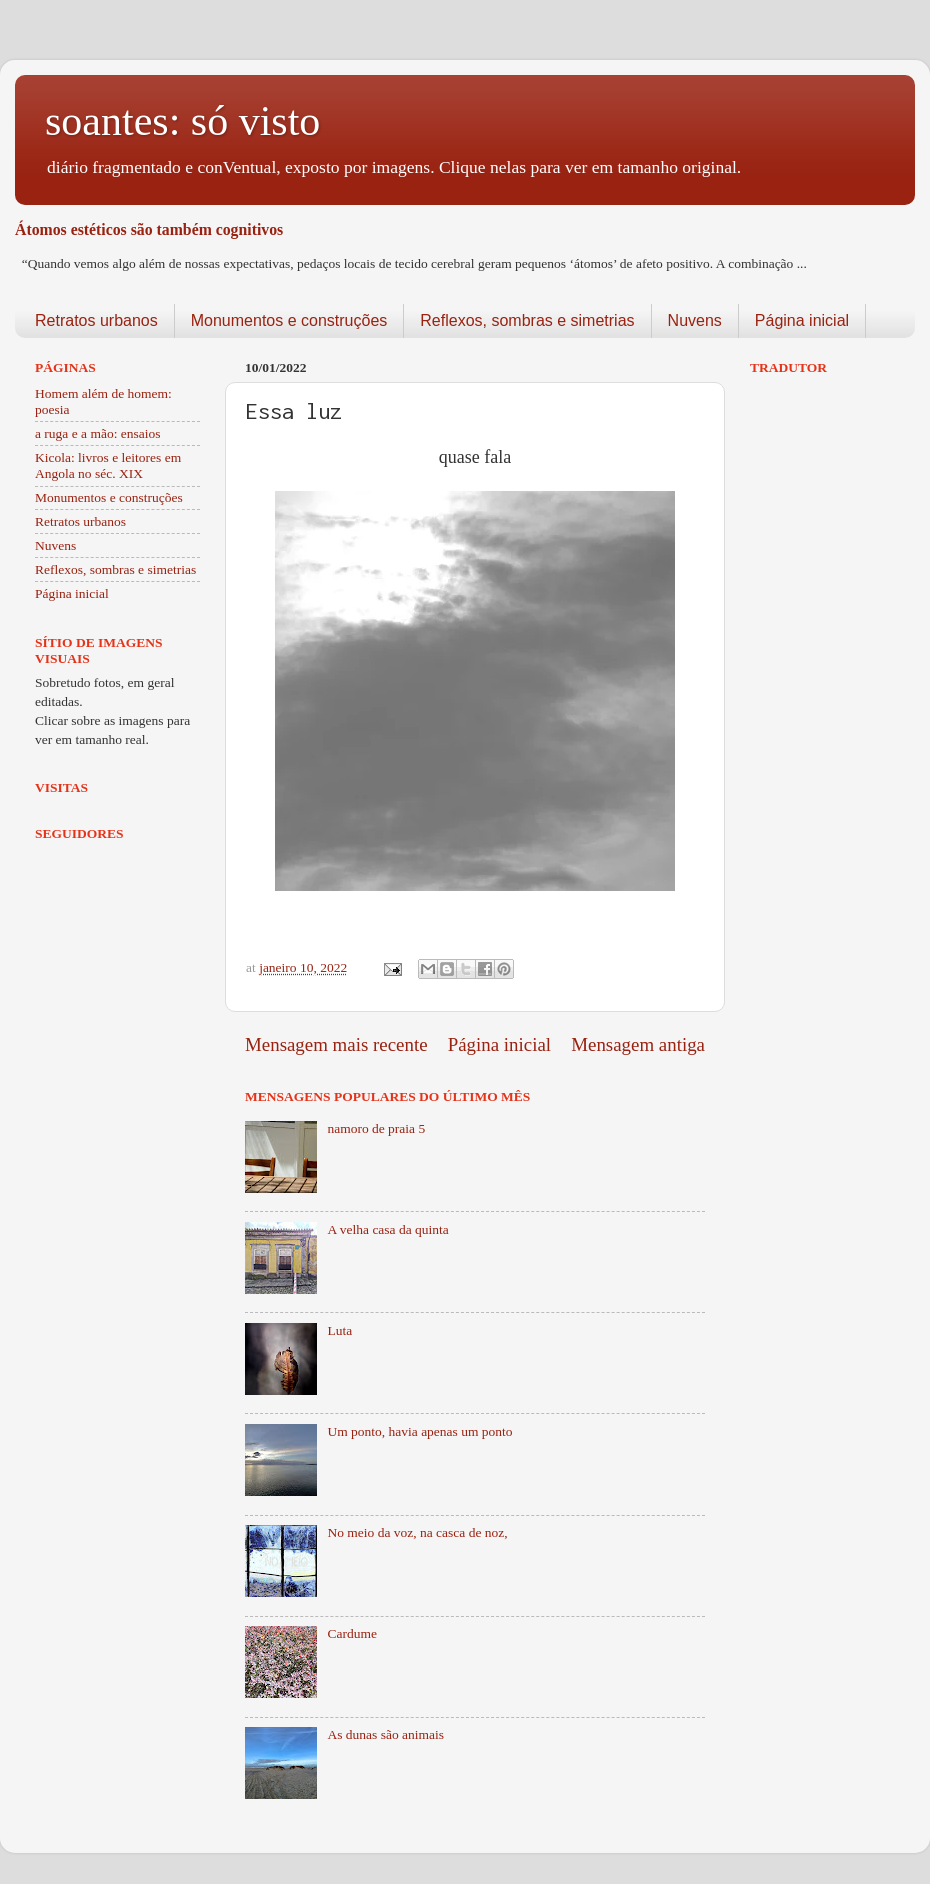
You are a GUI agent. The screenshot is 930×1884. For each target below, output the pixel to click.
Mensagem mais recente (336, 1044)
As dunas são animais (385, 1734)
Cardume (352, 1633)
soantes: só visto (182, 121)
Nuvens (695, 320)
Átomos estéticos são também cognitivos (149, 229)
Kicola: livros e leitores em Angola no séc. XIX (108, 465)
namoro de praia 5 (376, 1128)
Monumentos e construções (289, 320)
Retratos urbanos (96, 320)
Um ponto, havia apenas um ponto (419, 1431)
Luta (339, 1330)
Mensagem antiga (638, 1044)
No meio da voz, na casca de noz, (417, 1532)
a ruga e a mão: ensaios (98, 433)
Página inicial (802, 320)
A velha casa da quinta (387, 1229)
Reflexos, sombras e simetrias (527, 320)
